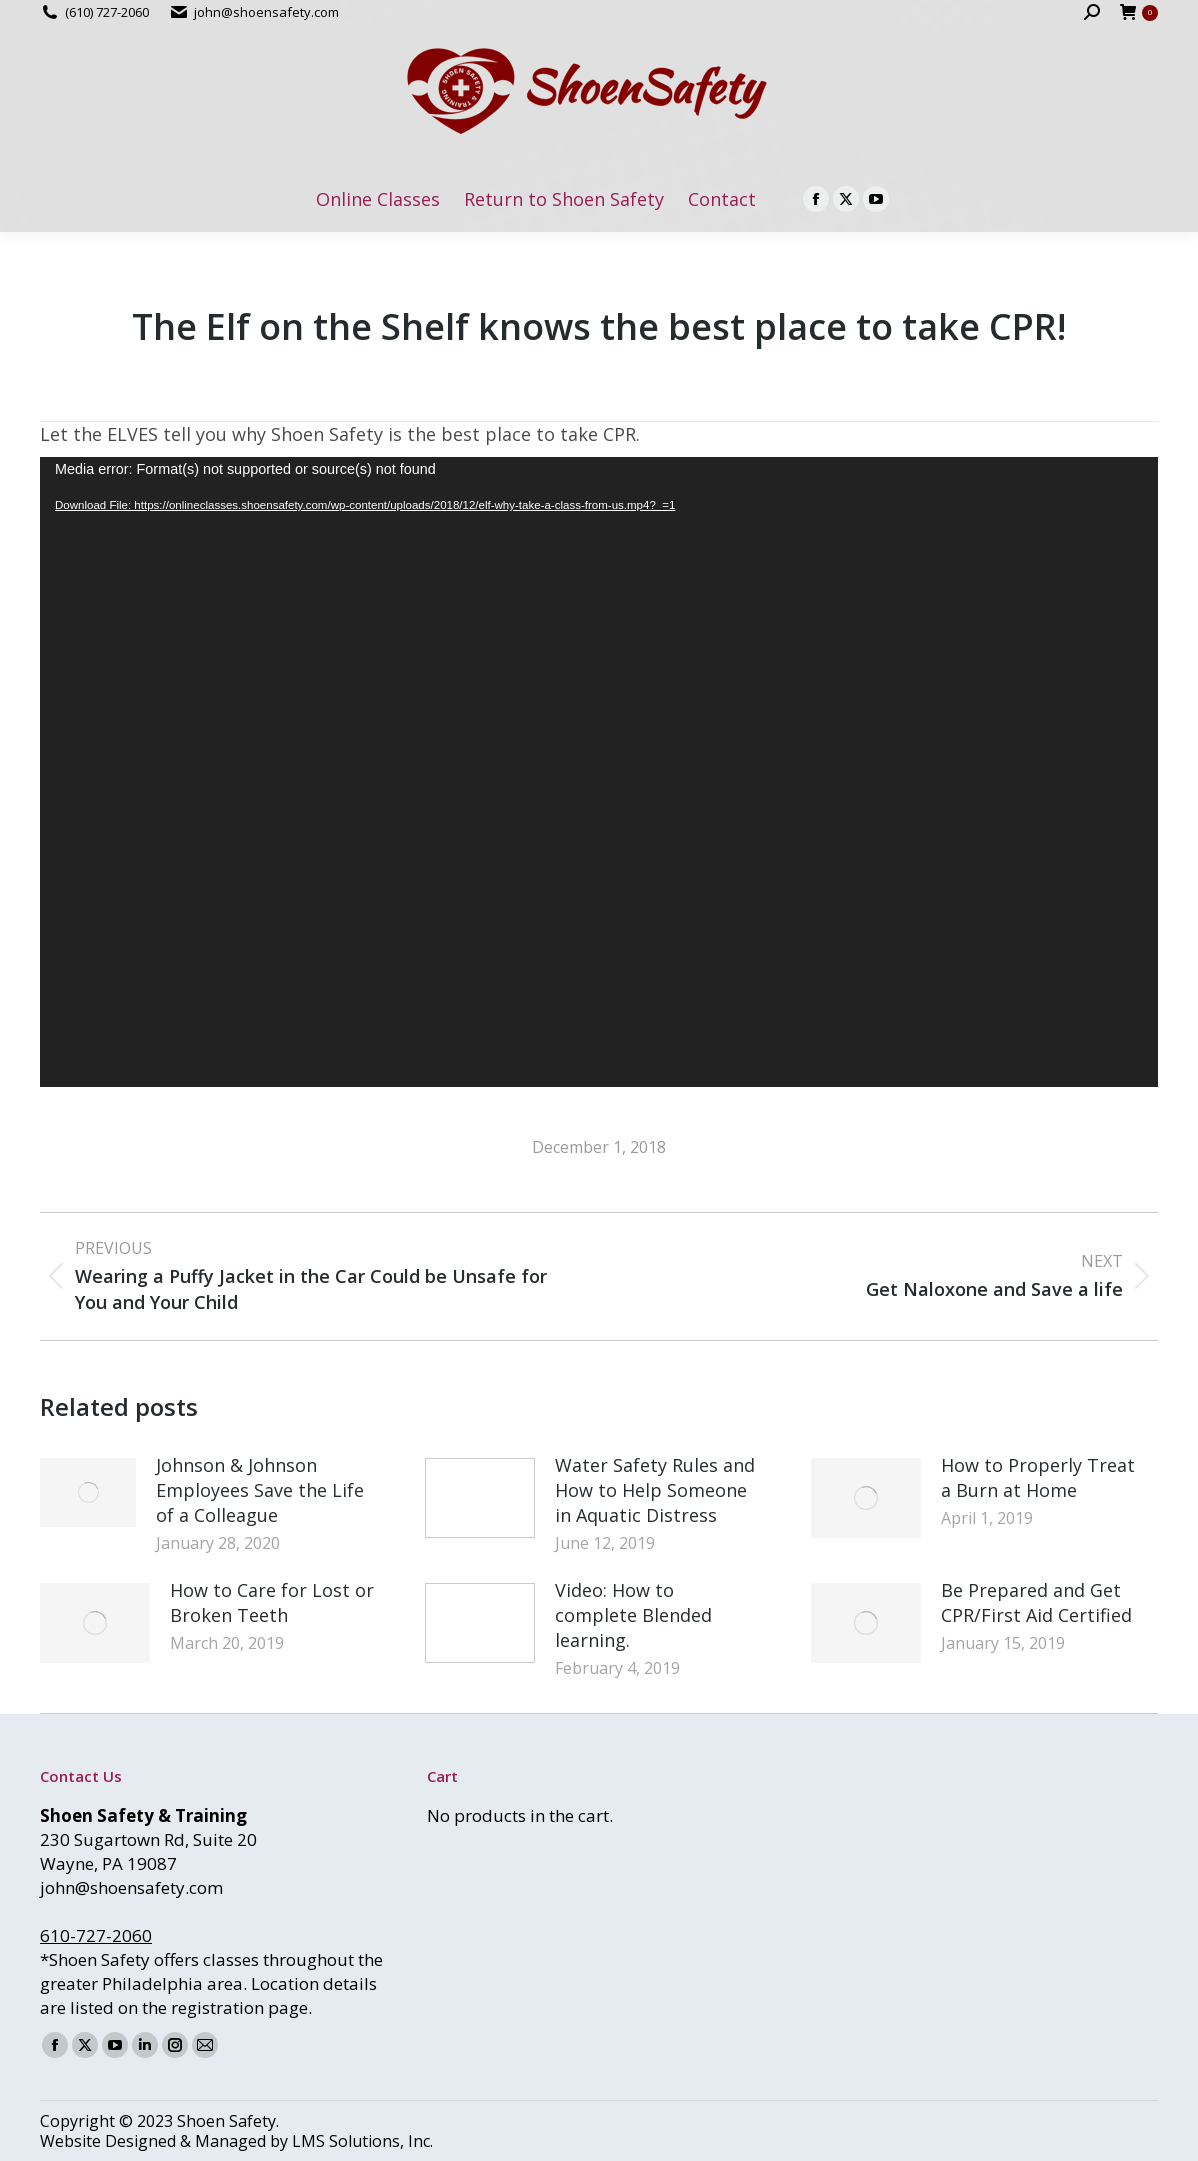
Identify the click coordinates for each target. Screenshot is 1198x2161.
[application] (599, 772)
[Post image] (88, 1492)
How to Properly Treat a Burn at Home (1038, 1477)
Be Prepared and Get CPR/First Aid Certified (1036, 1602)
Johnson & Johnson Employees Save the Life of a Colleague (260, 1490)
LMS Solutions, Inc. (362, 2141)
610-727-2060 (96, 1935)
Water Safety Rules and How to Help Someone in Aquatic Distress (655, 1490)
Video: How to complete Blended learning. (633, 1615)
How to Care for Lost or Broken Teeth (272, 1602)
